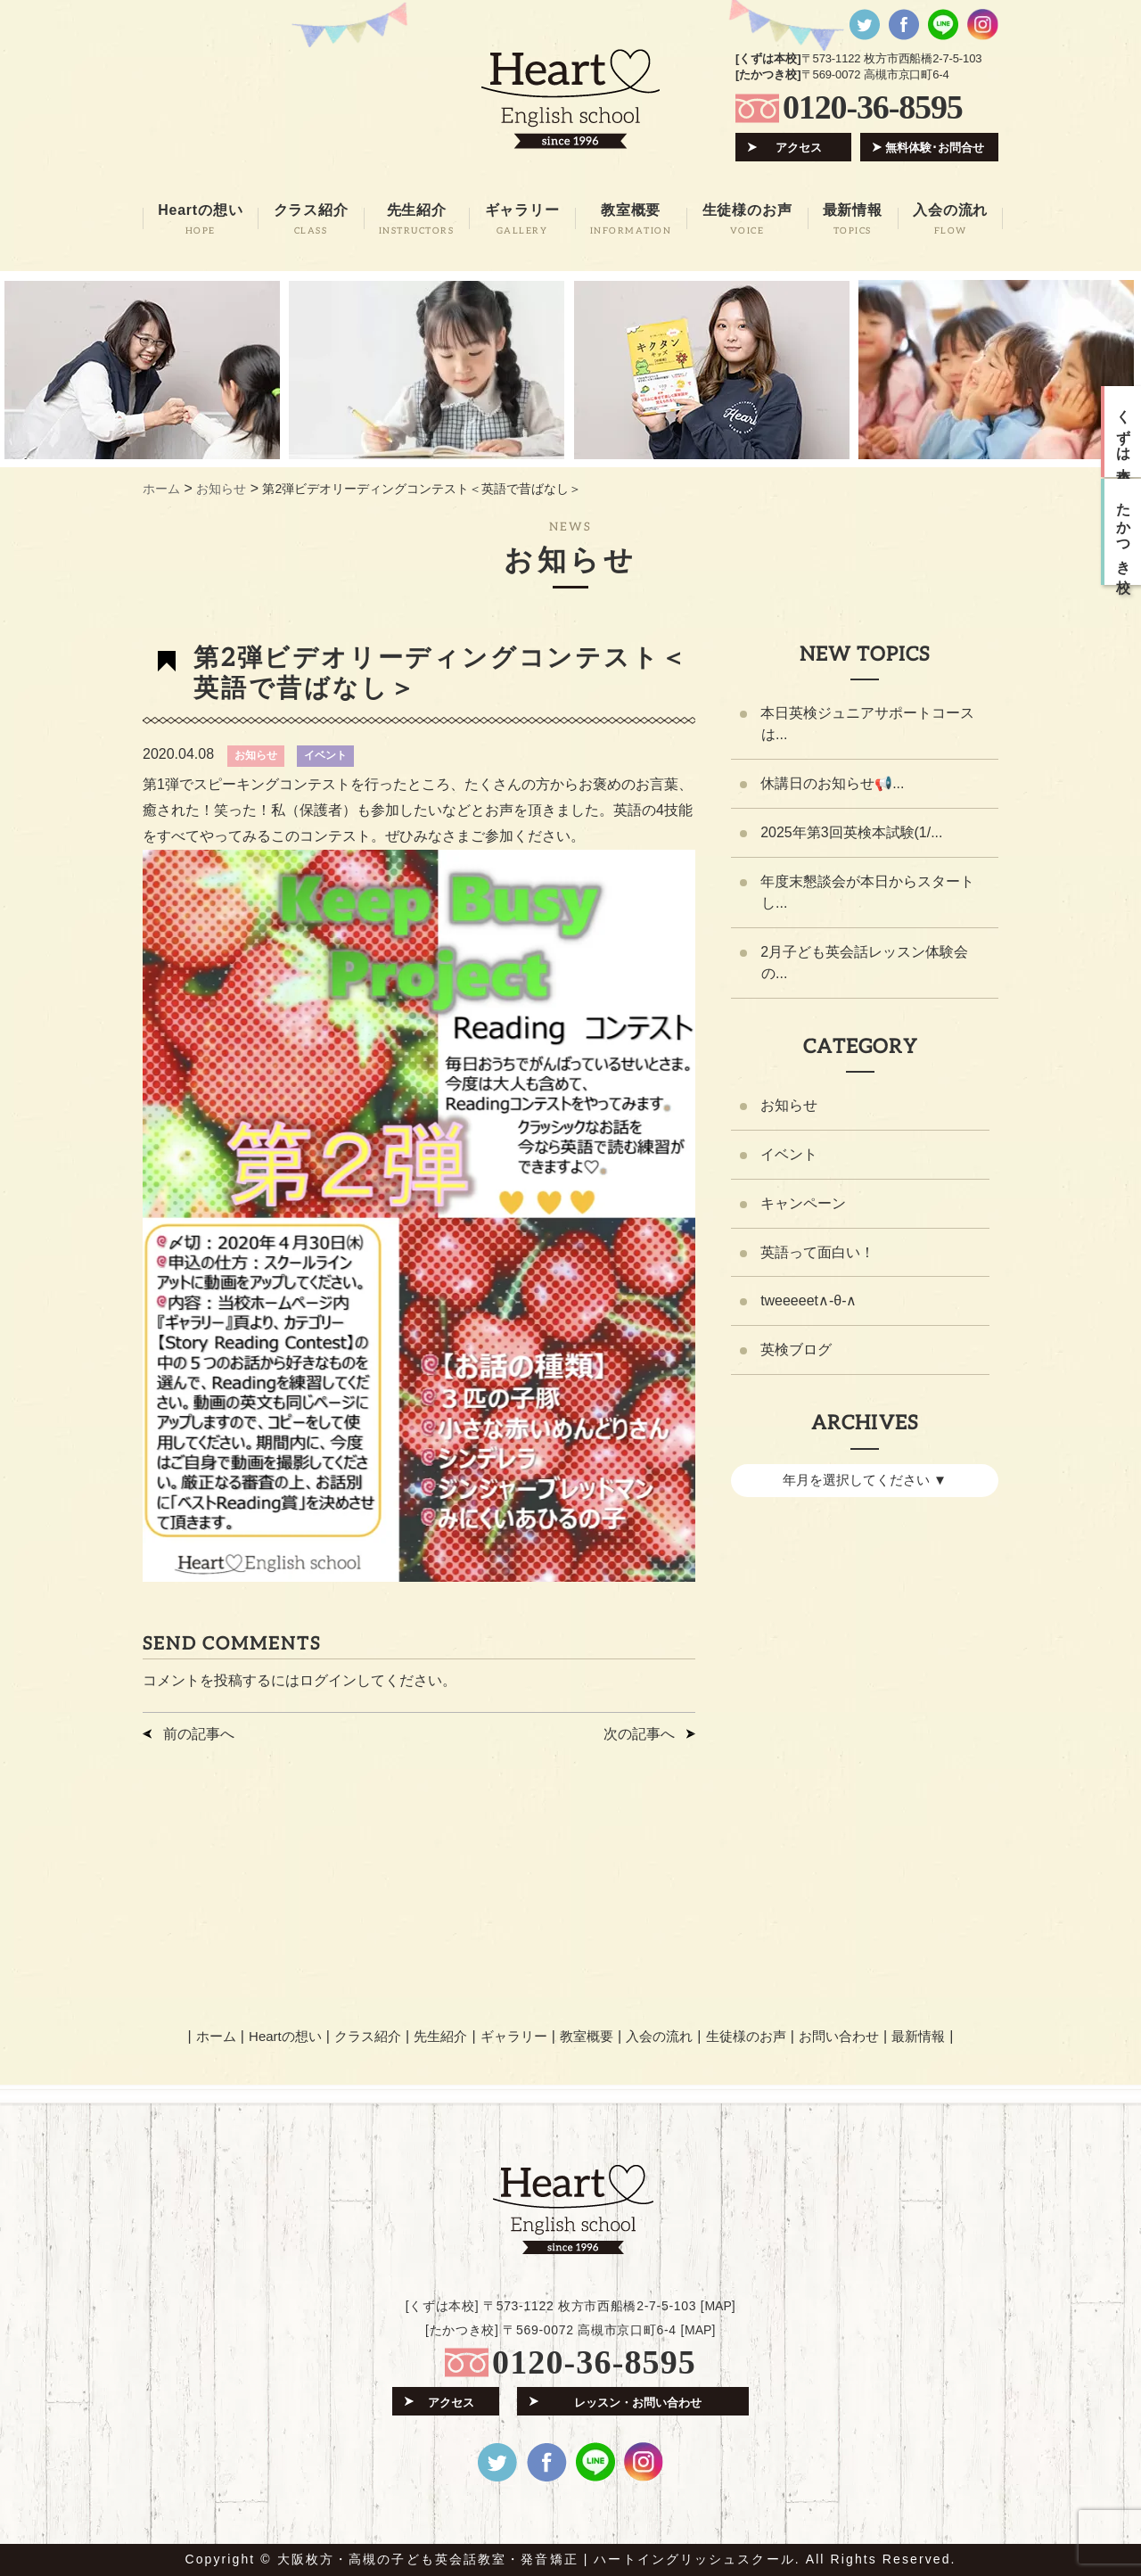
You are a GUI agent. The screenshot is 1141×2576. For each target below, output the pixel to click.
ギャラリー (513, 2035)
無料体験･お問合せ (934, 147)
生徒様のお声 (745, 2035)
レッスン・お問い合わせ (638, 2401)
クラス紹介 (367, 2035)
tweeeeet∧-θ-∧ (809, 1302)
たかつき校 (1123, 532)
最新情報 (918, 2035)
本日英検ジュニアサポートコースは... (867, 723)
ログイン (328, 1680)
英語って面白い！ (817, 1253)
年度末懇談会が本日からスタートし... (867, 892)
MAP (717, 2306)
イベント (325, 755)
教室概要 (586, 2035)
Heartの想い (286, 2035)
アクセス (799, 147)
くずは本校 (1123, 431)
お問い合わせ (838, 2035)
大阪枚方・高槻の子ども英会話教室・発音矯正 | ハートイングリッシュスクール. (538, 2559)
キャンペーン (803, 1204)
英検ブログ (796, 1351)
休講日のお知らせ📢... (832, 783)
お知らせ (255, 755)
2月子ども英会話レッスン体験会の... (864, 962)
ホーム (216, 2035)
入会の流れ (659, 2035)
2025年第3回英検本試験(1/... (851, 832)
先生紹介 (441, 2035)
